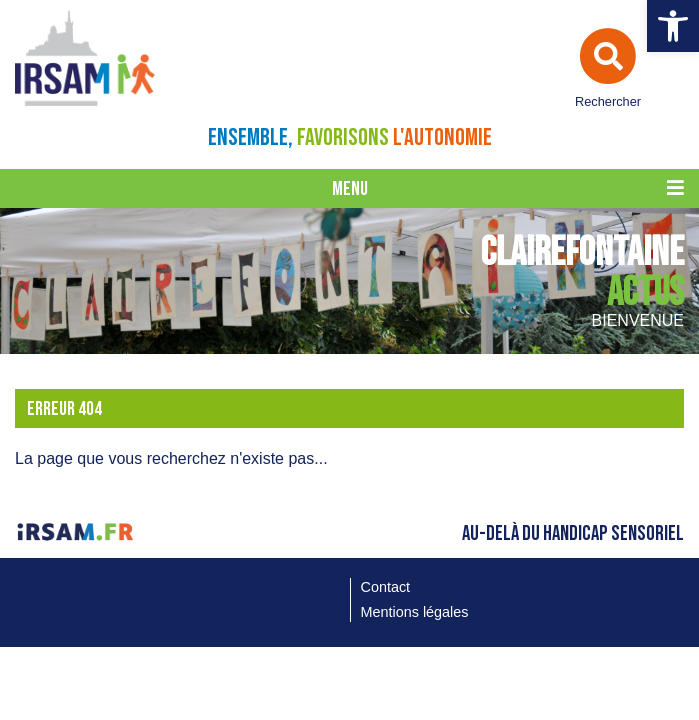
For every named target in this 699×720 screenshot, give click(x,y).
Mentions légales (415, 612)
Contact (386, 587)
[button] (673, 26)
